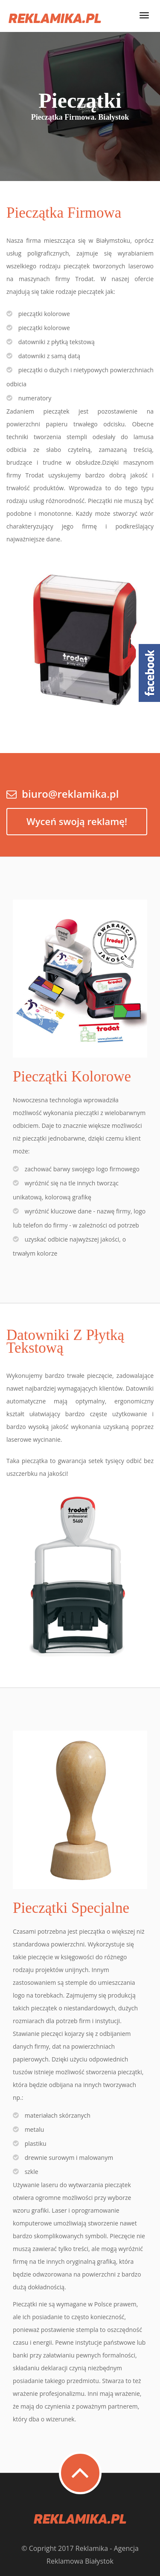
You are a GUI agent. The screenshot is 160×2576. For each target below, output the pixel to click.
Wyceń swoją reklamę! (76, 821)
